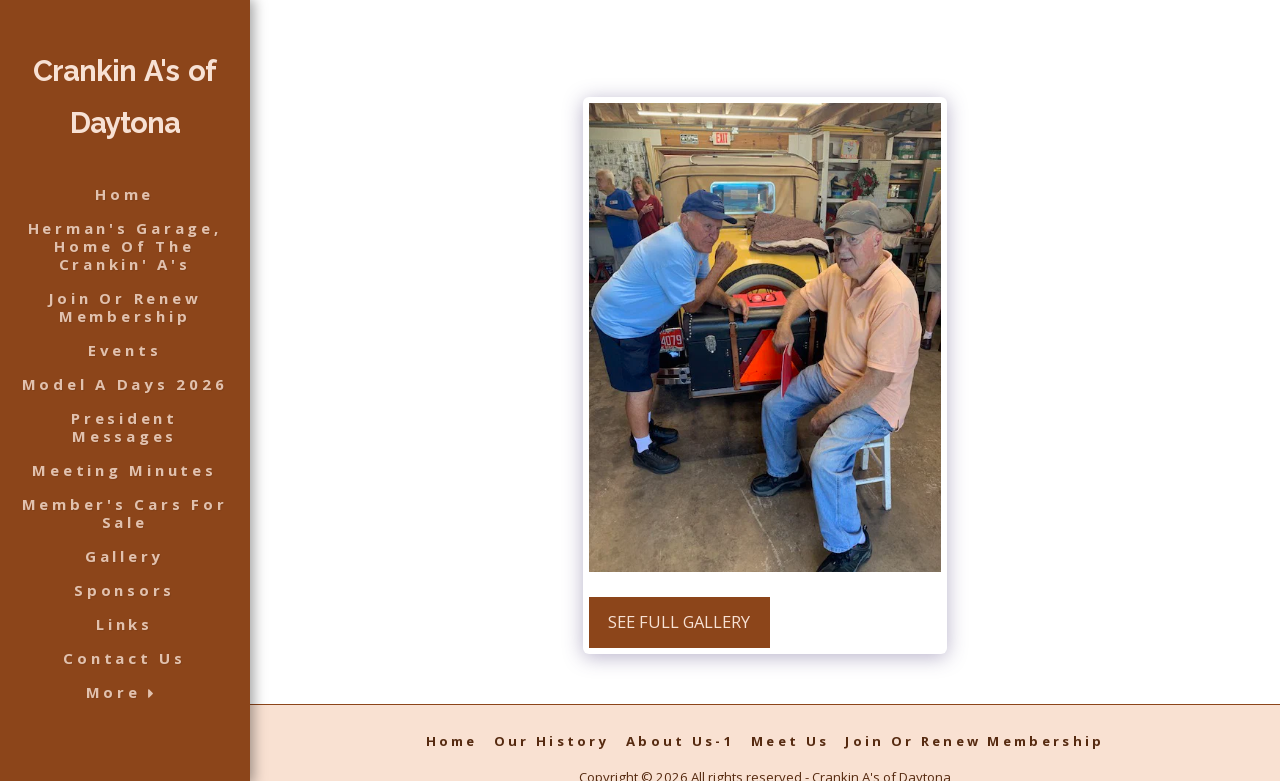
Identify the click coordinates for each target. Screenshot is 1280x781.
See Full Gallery (679, 621)
